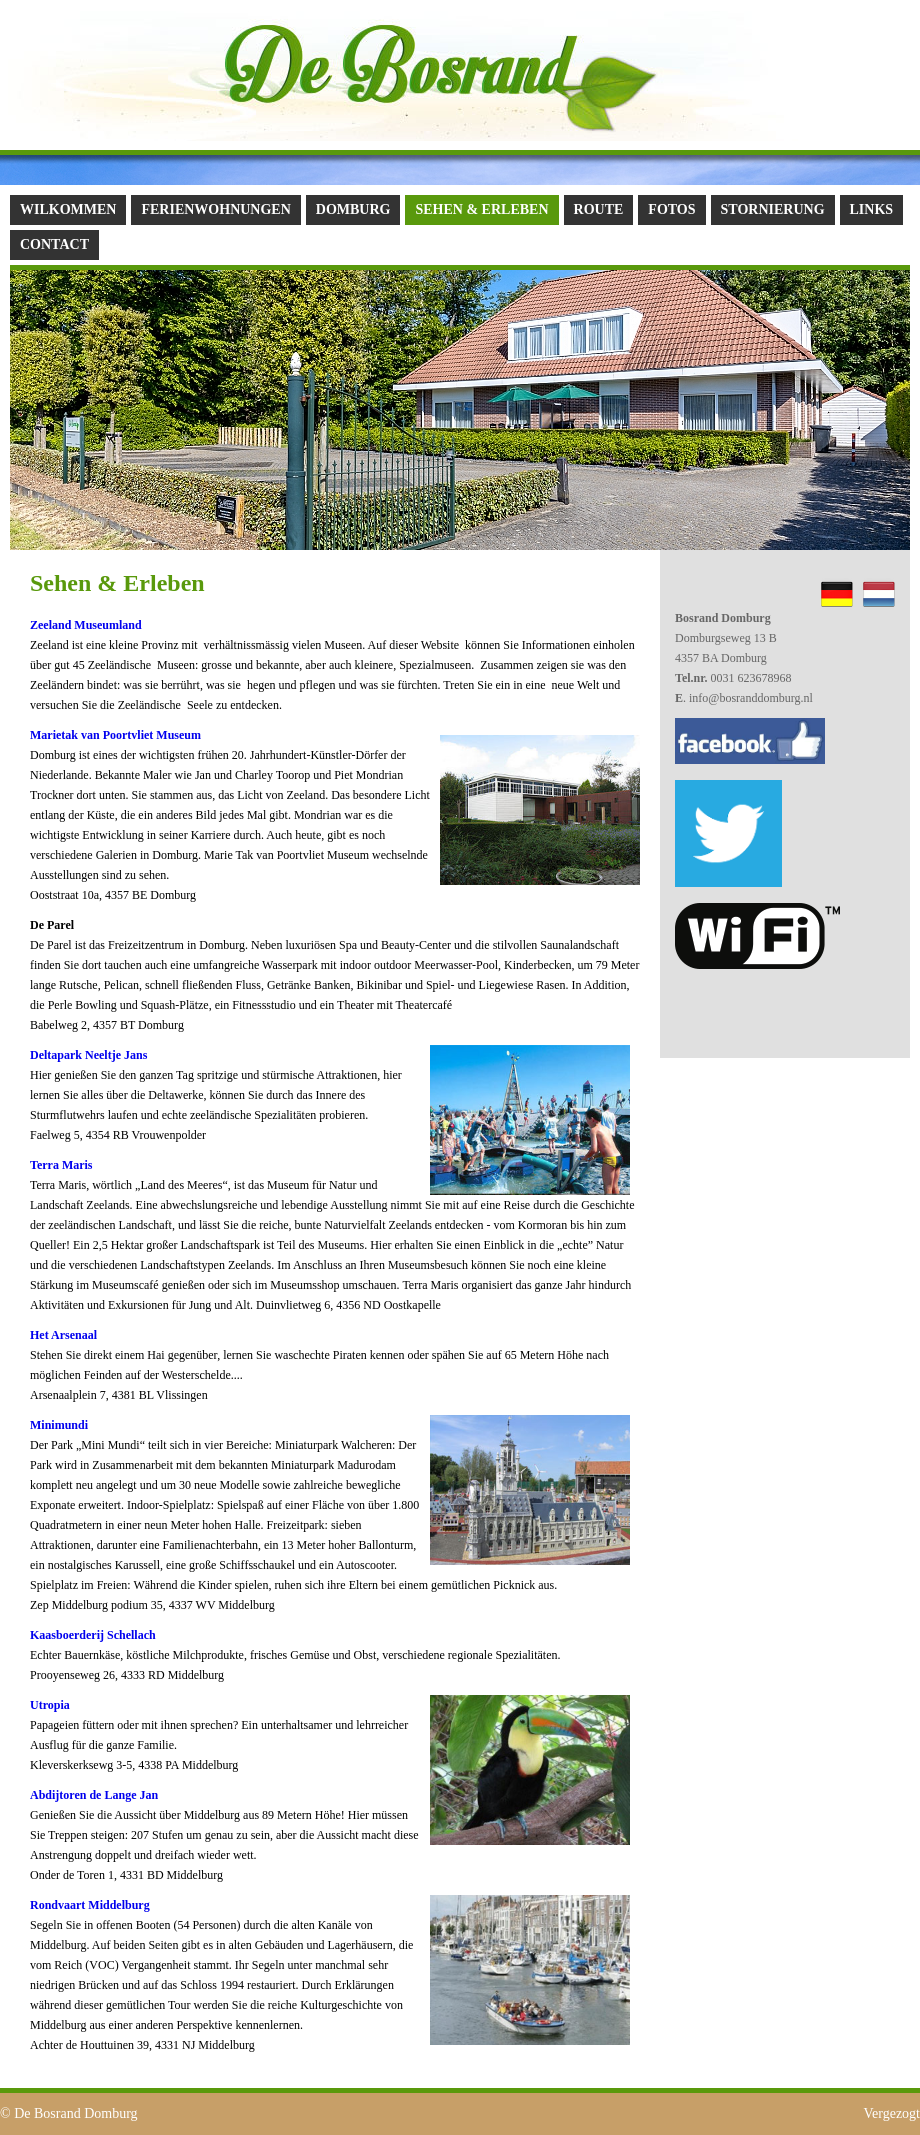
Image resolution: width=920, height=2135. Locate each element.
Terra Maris (61, 1165)
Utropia (50, 1705)
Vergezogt (892, 2113)
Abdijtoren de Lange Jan (94, 1795)
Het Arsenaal (65, 1335)
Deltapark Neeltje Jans (88, 1055)
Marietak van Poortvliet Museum (115, 735)
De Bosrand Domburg (75, 2113)
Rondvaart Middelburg (90, 1905)
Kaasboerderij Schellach (93, 1635)
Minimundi (59, 1425)
